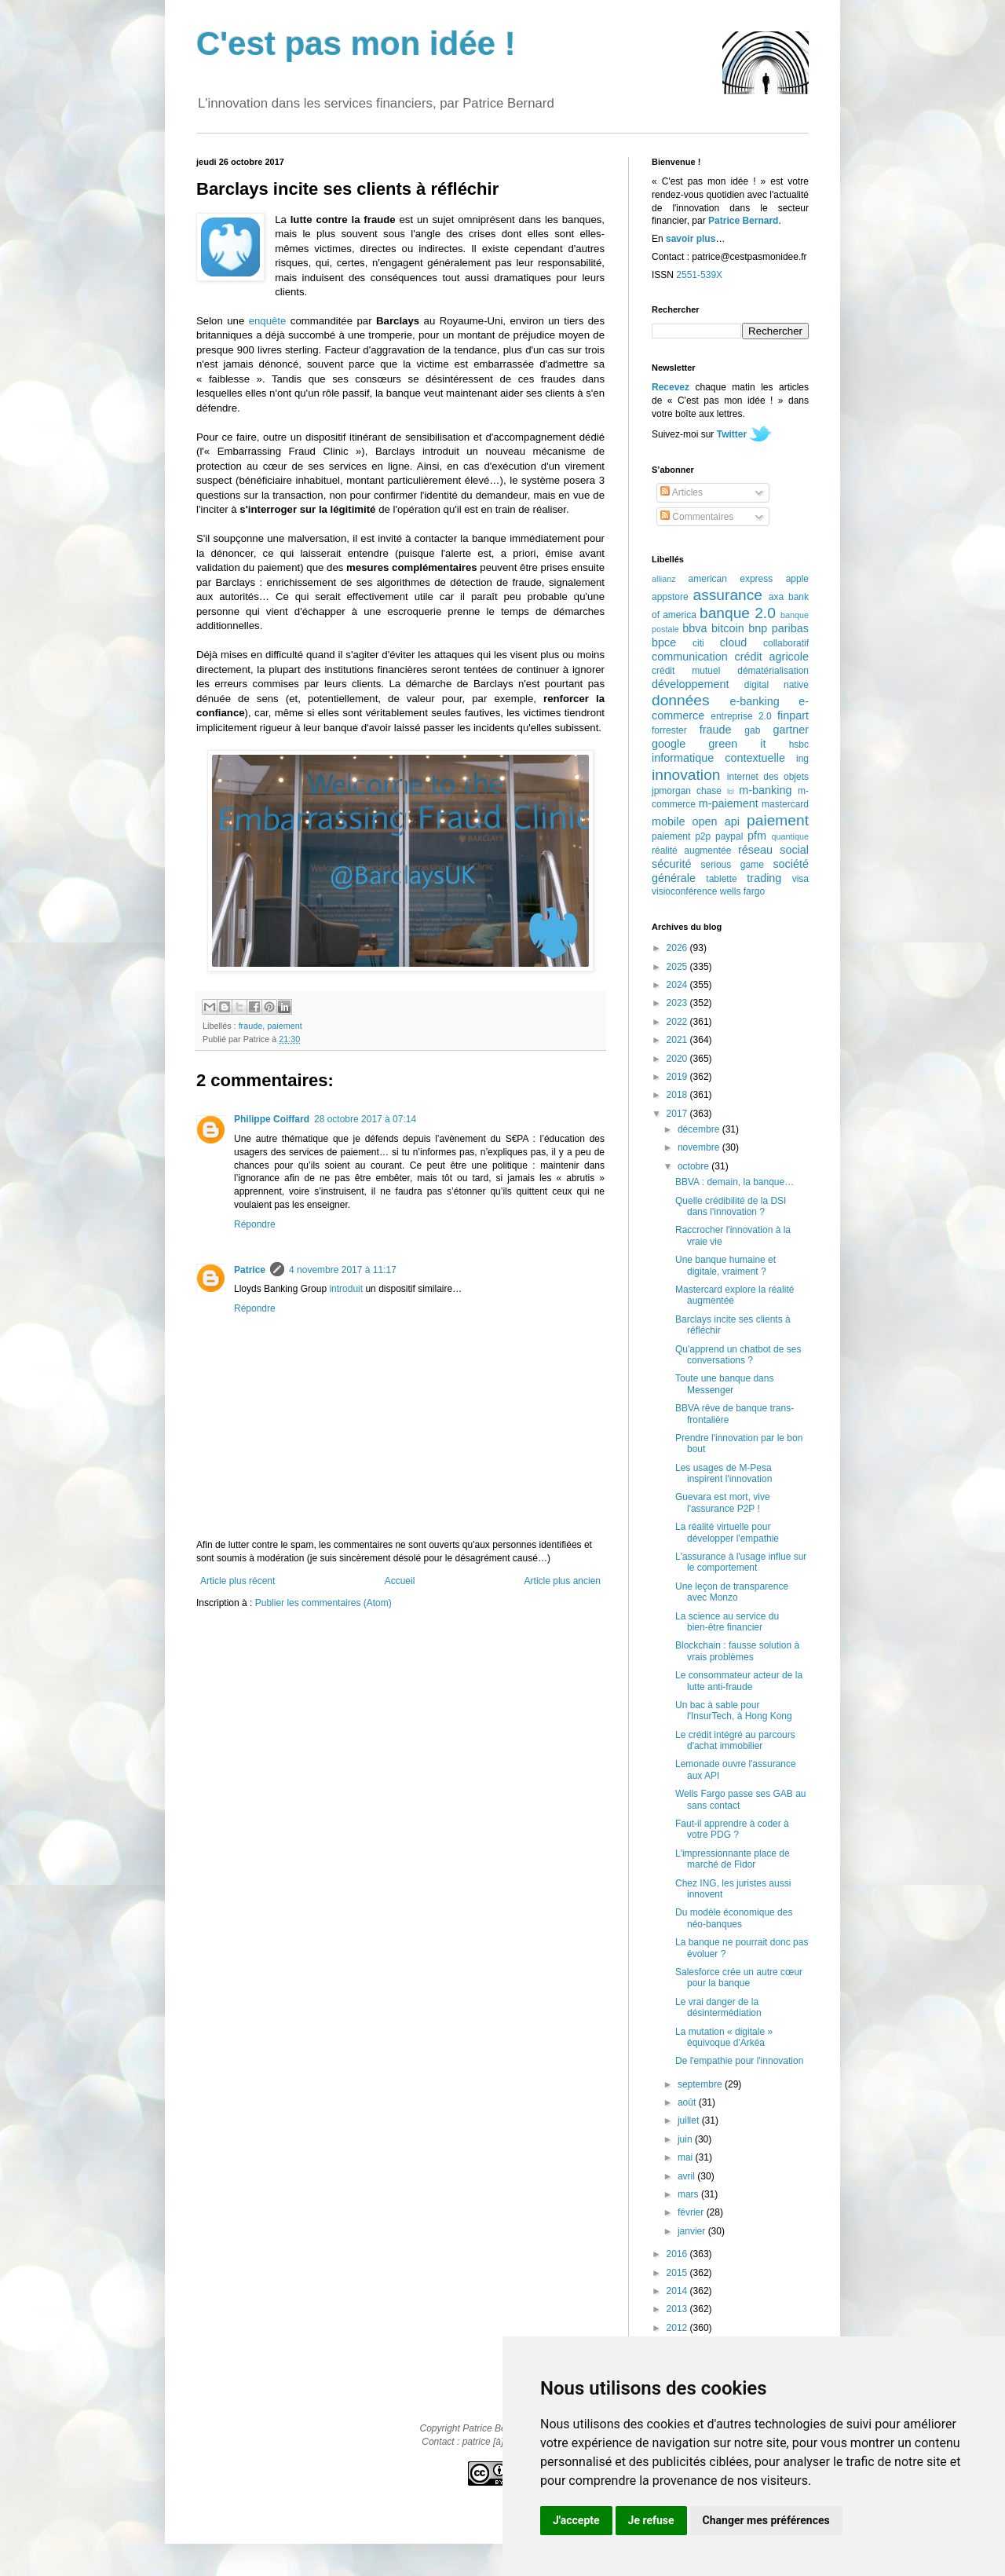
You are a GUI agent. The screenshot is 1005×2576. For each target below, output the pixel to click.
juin (686, 2139)
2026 (678, 947)
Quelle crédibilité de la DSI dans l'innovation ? (730, 1206)
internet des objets (768, 776)
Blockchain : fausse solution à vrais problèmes (737, 1651)
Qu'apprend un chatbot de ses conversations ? (738, 1355)
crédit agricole (772, 656)
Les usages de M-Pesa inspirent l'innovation (723, 1473)
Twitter (732, 434)
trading (764, 878)
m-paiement (728, 803)
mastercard (785, 804)
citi (698, 643)
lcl (730, 791)
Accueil (400, 1580)
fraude (251, 1025)
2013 (678, 2308)
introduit (346, 1288)
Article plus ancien (562, 1580)
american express (731, 578)
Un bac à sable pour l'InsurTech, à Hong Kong (733, 1711)
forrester (669, 730)
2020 (678, 1058)
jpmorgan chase (687, 790)
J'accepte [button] (576, 2520)
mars (689, 2194)
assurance (728, 595)
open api (716, 821)
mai (687, 2157)
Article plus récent (237, 1580)
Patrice (249, 1269)
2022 (678, 1021)
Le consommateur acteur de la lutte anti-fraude (738, 1681)
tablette (721, 878)
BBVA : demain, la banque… (734, 1181)
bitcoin (727, 628)
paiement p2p (681, 836)
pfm (756, 835)
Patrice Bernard (743, 220)
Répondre (255, 1224)
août (688, 2102)
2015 (678, 2272)
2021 (678, 1039)
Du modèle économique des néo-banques (733, 1918)
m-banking (765, 790)
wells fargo (742, 891)
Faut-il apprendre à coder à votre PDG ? (732, 1829)
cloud (733, 642)
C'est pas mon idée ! (356, 43)
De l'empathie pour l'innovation (739, 2060)
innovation (686, 775)
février (692, 2212)
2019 (678, 1076)
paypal (729, 836)
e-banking (754, 701)
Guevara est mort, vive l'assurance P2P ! (722, 1502)
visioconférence (684, 891)
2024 (678, 984)
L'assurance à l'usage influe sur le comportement (740, 1562)
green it (737, 743)
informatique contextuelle (718, 758)
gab (752, 730)
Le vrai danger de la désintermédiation (718, 2007)
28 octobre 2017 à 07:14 (365, 1119)
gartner (791, 729)
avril (687, 2176)
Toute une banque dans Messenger (724, 1384)
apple (797, 578)
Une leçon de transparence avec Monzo (731, 1592)
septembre (701, 2084)
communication (690, 656)
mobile (668, 821)
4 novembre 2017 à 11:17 (343, 1269)
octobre (694, 1166)
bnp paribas (778, 628)
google (668, 743)
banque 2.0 (738, 613)
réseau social (773, 849)
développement (690, 684)
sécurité (671, 864)
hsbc (799, 744)
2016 (678, 2254)
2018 (678, 1094)
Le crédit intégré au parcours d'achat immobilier (735, 1740)
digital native (776, 684)
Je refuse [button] (651, 2520)
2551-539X (699, 274)
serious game (732, 864)
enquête (268, 321)
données (681, 700)
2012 (678, 2327)
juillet (690, 2120)
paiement (284, 1025)
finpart (793, 715)
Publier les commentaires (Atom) (323, 1602)
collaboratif (786, 643)
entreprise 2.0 (741, 716)
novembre (700, 1147)
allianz (664, 579)
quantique (790, 836)
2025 (678, 966)
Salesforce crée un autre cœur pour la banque (738, 1978)
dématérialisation (773, 670)
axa (776, 596)
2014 (678, 2290)
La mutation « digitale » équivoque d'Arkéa (724, 2037)
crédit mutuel (686, 670)
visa (800, 878)
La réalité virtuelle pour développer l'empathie (727, 1532)
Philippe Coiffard (271, 1119)
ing (802, 758)
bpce (664, 642)
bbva (694, 628)
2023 (678, 1002)
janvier (693, 2231)
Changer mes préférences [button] (766, 2520)
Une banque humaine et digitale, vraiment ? (725, 1265)
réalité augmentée (691, 850)
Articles (681, 492)
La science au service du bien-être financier (727, 1622)
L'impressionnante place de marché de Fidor (732, 1859)
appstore (670, 596)
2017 (678, 1113)
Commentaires (696, 516)
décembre (700, 1129)
